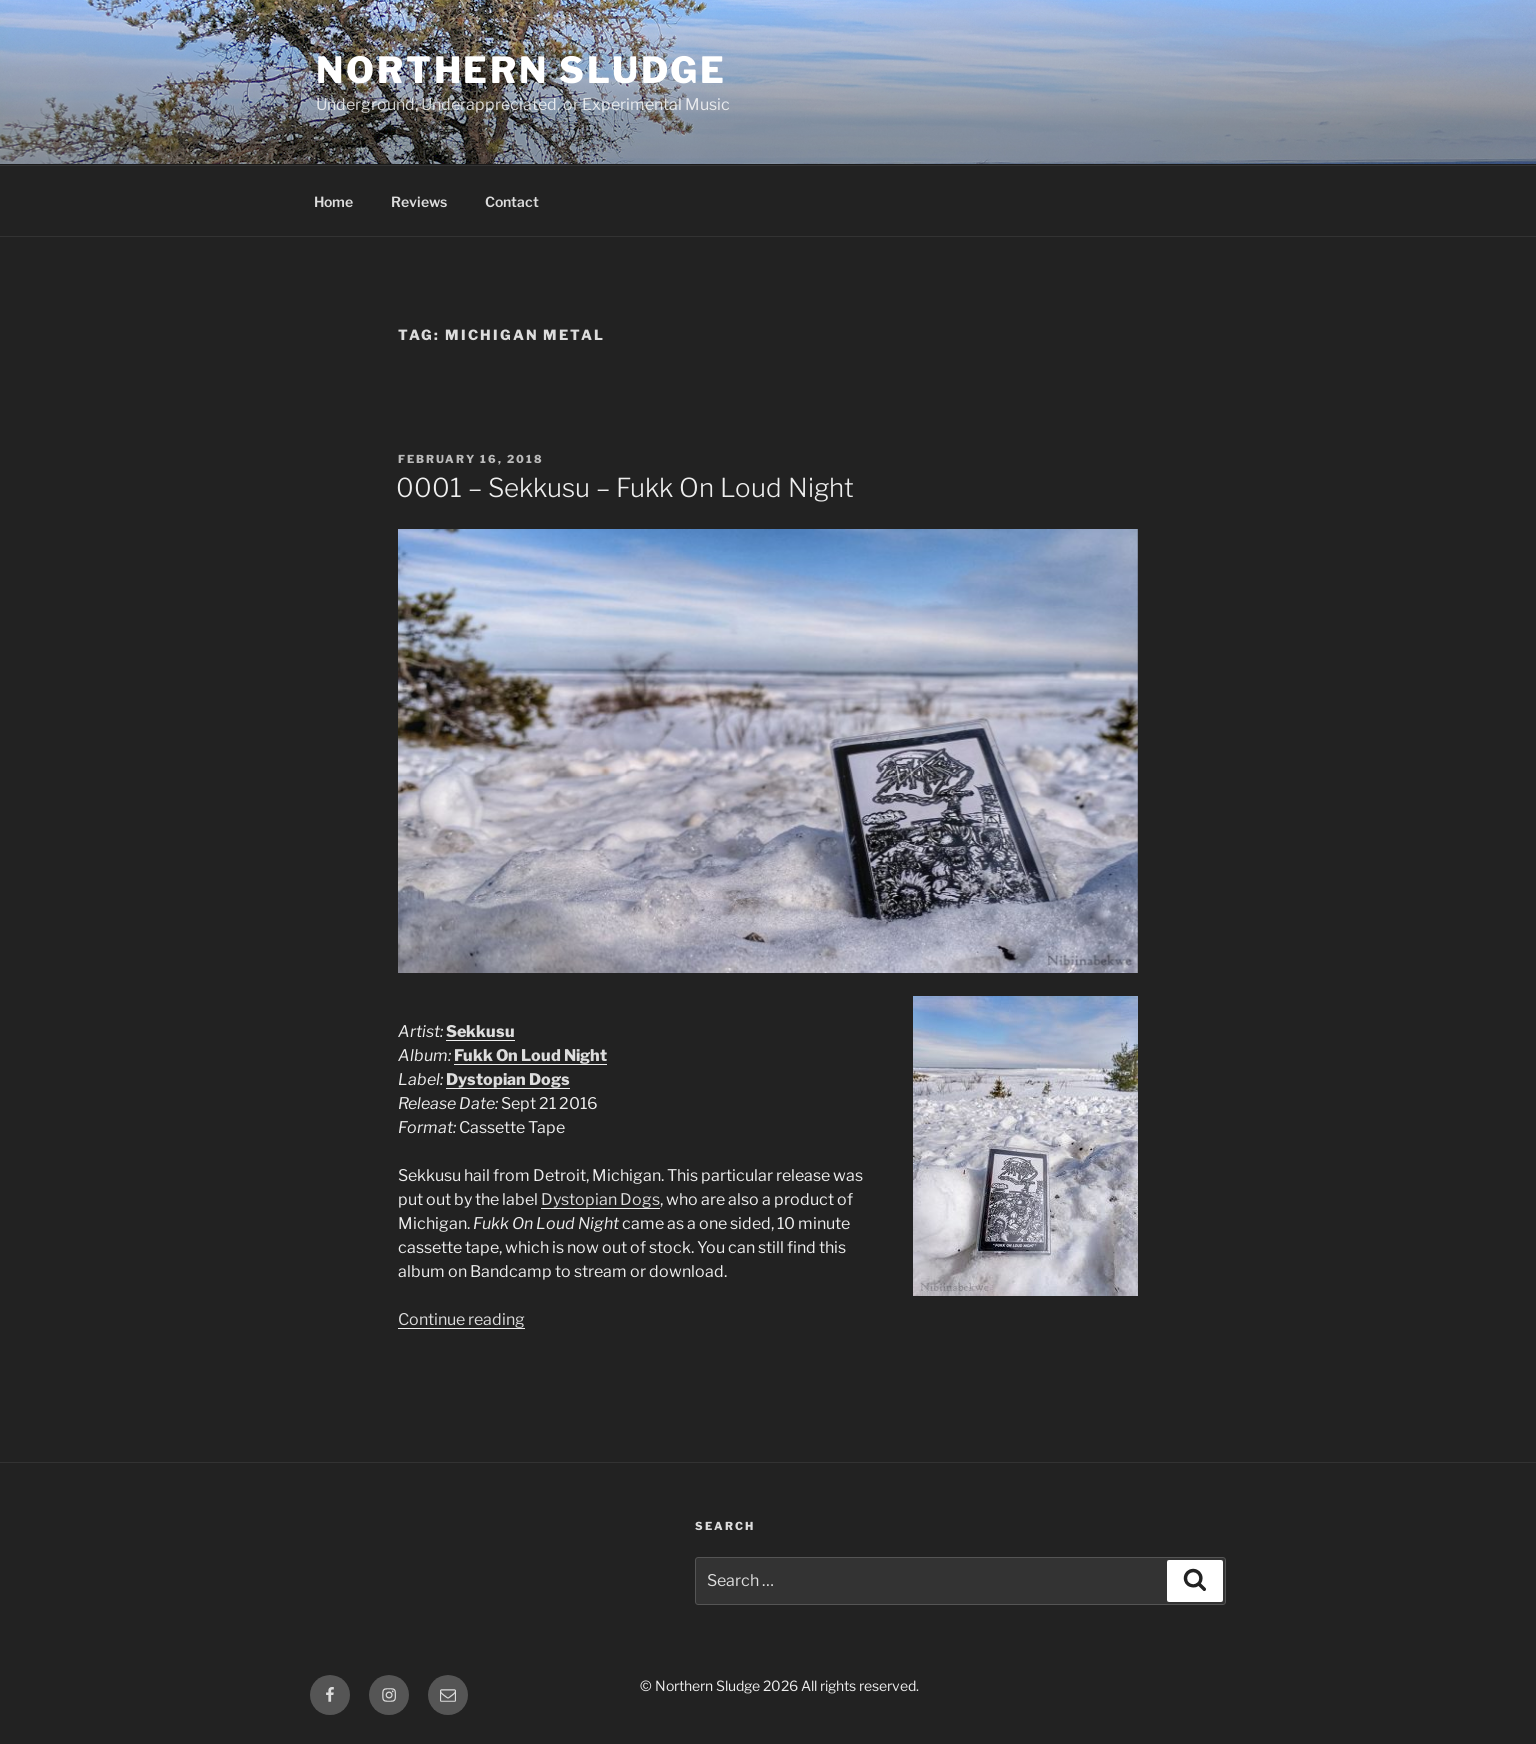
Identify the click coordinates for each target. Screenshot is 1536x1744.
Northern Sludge (521, 70)
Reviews (419, 201)
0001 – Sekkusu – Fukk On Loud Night (625, 487)
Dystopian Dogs (600, 1199)
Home (333, 201)
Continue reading (461, 1319)
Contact (512, 201)
